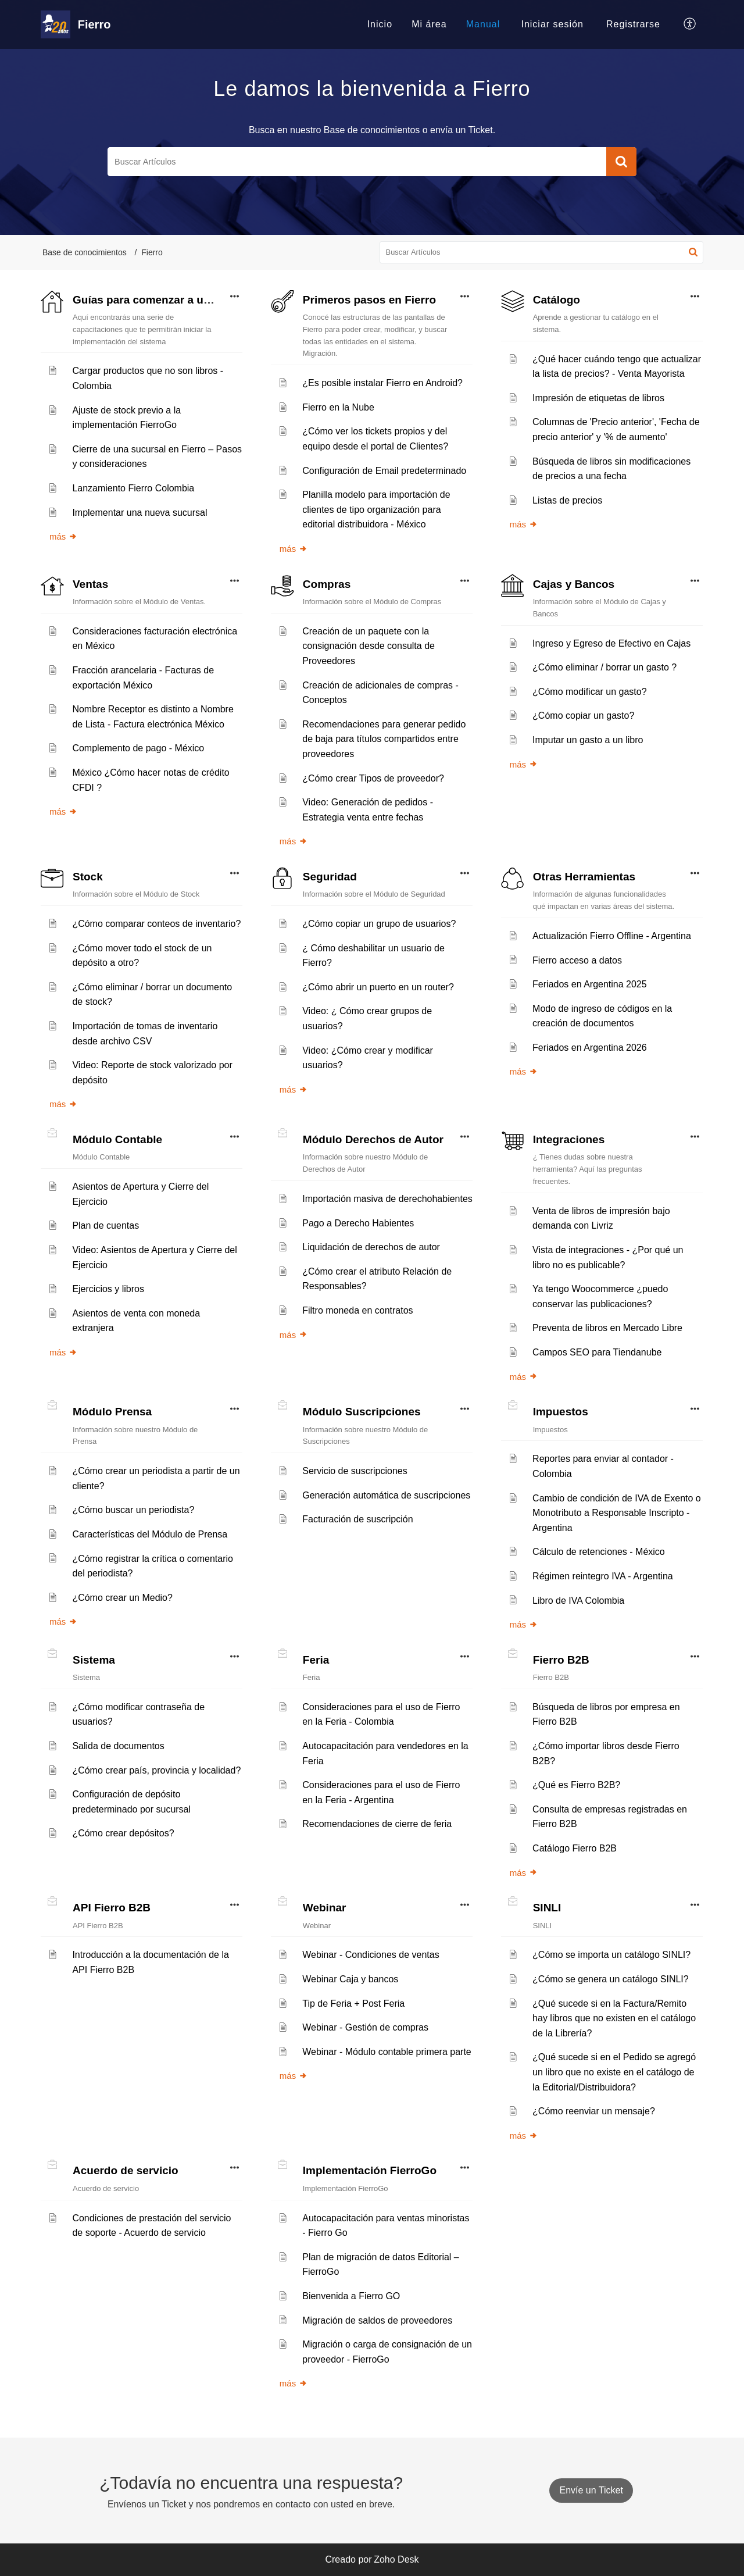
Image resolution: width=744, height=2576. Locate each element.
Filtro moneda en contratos (357, 1310)
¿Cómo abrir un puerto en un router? (378, 987)
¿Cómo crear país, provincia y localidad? (156, 1770)
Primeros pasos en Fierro (369, 300)
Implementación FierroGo (370, 2170)
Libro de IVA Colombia (578, 1600)
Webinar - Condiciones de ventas (370, 1955)
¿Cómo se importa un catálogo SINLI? (611, 1955)
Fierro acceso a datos (577, 960)
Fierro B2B (561, 1660)
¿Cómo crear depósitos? (123, 1833)
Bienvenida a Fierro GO (351, 2296)
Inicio (379, 24)
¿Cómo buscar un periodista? (133, 1510)
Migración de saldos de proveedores (377, 2320)
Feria (316, 1660)
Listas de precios (567, 500)
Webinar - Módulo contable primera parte (386, 2052)
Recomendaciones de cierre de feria (377, 1824)
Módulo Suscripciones (362, 1411)
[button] (690, 24)
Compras (326, 584)
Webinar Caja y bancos (350, 1979)
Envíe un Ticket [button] (591, 2490)
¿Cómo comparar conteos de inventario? (156, 924)
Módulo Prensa (112, 1411)
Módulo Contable (117, 1139)
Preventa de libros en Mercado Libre (607, 1328)
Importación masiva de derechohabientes (387, 1199)
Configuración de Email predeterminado (384, 471)
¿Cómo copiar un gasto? (583, 715)
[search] (357, 161)
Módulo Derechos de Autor (373, 1139)
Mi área (429, 24)
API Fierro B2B (112, 1907)
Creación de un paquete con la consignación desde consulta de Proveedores (368, 646)
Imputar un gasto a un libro (587, 740)
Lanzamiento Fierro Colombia (133, 488)
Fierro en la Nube (338, 407)
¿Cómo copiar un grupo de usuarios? (379, 924)
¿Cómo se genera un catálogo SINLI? (610, 1979)
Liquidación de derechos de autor (371, 1247)
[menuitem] (379, 24)
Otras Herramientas (584, 876)
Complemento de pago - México (138, 748)
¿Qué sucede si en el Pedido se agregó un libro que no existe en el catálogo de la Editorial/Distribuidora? (614, 2072)
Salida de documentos (118, 1746)
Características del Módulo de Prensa (149, 1534)
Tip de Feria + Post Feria (353, 2003)
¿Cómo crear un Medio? (122, 1598)
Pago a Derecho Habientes (358, 1223)
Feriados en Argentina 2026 (589, 1047)
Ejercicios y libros (108, 1289)
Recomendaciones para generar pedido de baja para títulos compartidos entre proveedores (384, 739)
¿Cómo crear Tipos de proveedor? (373, 778)
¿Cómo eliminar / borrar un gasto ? (604, 667)
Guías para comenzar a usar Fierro (164, 300)
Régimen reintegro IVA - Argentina (602, 1576)
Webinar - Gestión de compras (365, 2027)
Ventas (90, 584)
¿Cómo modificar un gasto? (589, 692)
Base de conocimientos (84, 252)
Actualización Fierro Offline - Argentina (611, 936)
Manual (483, 24)
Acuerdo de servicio (125, 2170)
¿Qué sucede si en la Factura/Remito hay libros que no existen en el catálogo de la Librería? (614, 2018)
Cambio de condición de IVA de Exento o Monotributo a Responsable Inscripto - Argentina (616, 1513)
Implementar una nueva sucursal (139, 513)
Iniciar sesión (552, 24)
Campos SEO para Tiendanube (596, 1352)
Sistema (94, 1660)
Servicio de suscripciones (354, 1471)
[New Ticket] (590, 2490)
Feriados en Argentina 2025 (589, 984)
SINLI (547, 1907)
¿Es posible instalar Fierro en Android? (382, 383)
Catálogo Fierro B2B (574, 1848)
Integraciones (569, 1139)
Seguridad (330, 876)
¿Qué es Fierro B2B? (576, 1785)
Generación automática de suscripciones (386, 1495)
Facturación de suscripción (357, 1519)
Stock (88, 876)
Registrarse (633, 24)
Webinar (324, 1907)
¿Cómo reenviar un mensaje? (593, 2111)
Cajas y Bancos (573, 584)
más (63, 536)
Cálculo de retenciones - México (598, 1552)
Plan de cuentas (105, 1225)
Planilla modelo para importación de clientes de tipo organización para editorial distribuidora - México (376, 509)
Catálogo (556, 300)
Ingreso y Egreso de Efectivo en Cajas (611, 643)
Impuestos (560, 1411)
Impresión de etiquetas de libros (598, 398)
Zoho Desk (396, 2559)
